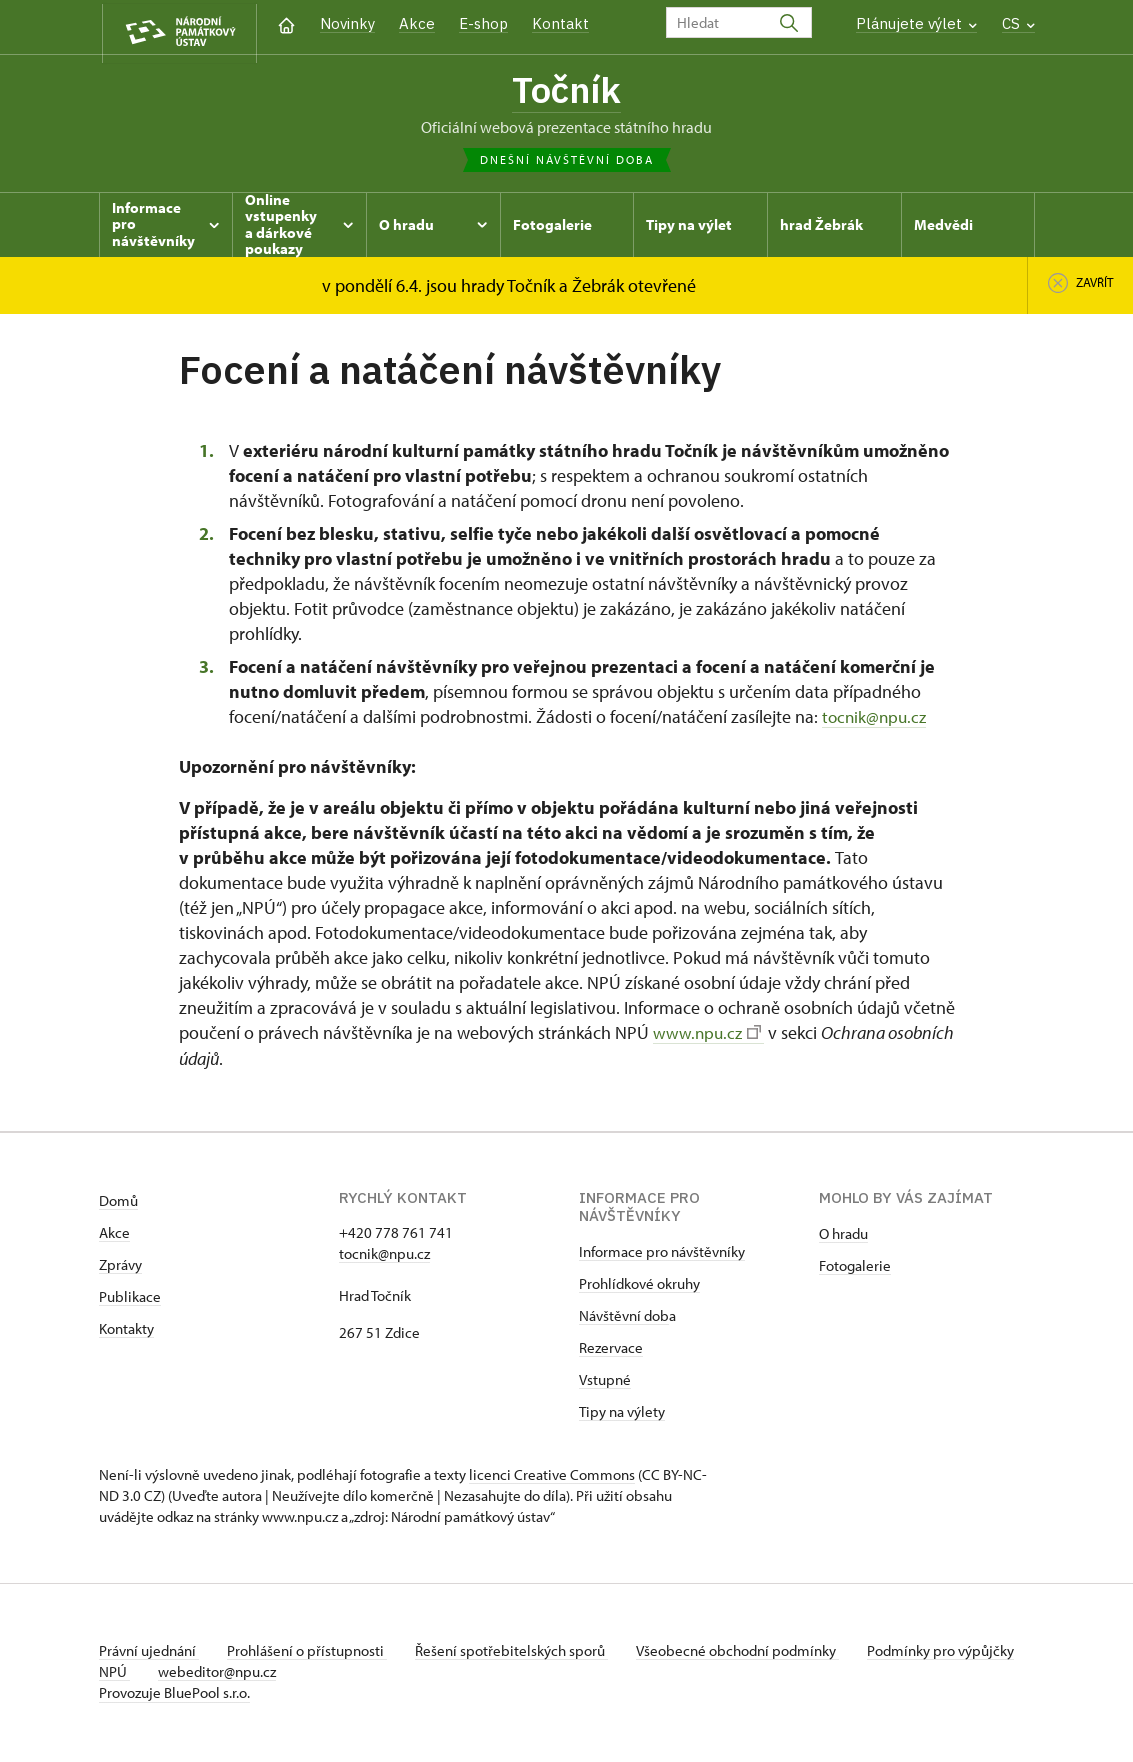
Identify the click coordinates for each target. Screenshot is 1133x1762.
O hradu (843, 1236)
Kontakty (126, 1331)
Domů (118, 1203)
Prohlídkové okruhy (639, 1286)
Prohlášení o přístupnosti (311, 1653)
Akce (417, 23)
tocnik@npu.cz (876, 720)
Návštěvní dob (624, 1318)
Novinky (347, 23)
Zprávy (120, 1267)
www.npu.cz (708, 1036)
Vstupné (605, 1382)
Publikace (130, 1299)
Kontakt (560, 23)
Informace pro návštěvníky (662, 1254)
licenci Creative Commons (552, 1477)
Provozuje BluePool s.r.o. (174, 1695)
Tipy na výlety (622, 1414)
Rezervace (611, 1350)
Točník (566, 91)
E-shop (483, 23)
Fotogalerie (855, 1268)
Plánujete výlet (916, 23)
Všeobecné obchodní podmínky (749, 1653)
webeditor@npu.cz (280, 1674)
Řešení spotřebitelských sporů (519, 1653)
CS (1018, 23)
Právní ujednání (149, 1653)
